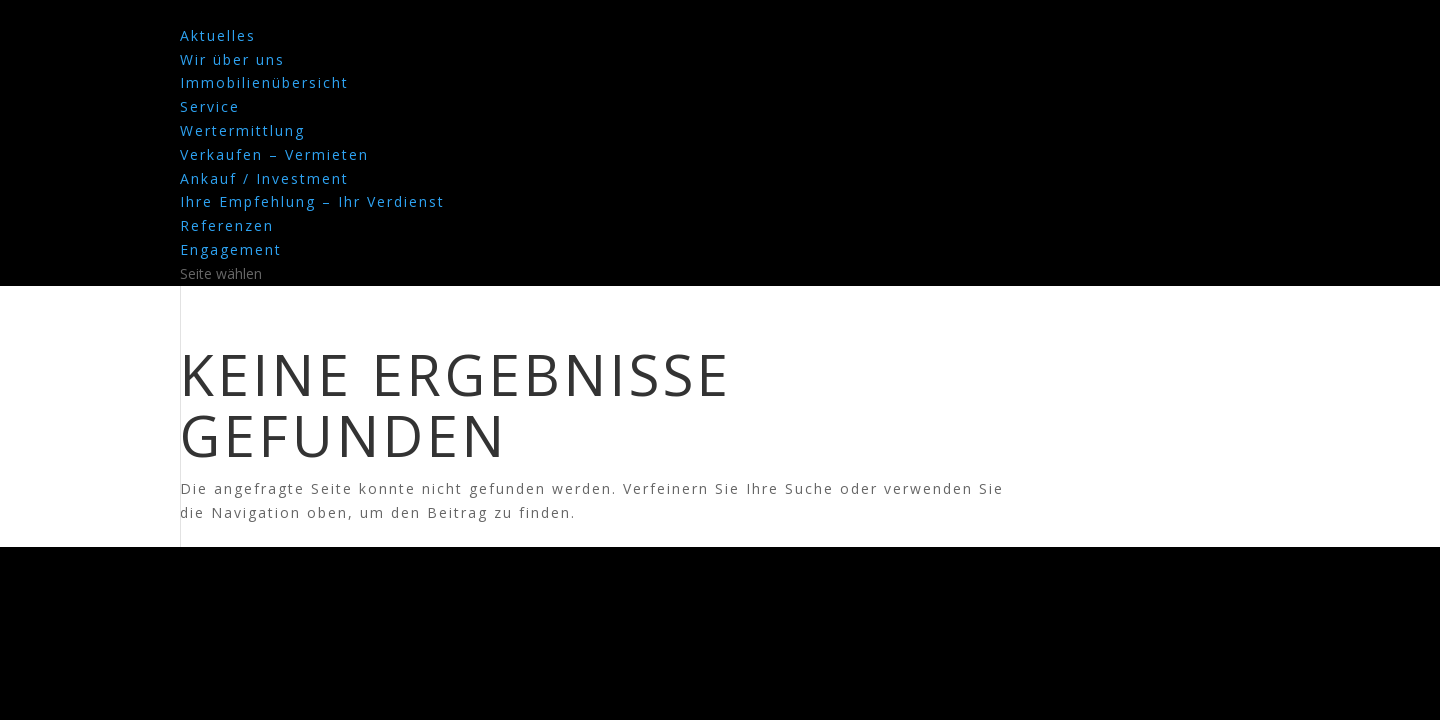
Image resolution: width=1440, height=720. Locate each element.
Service (210, 106)
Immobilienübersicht (264, 82)
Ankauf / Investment (264, 178)
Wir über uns (232, 59)
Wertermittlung (242, 130)
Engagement (231, 249)
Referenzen (227, 225)
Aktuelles (218, 35)
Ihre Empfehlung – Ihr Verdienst (312, 201)
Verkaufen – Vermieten (274, 154)
